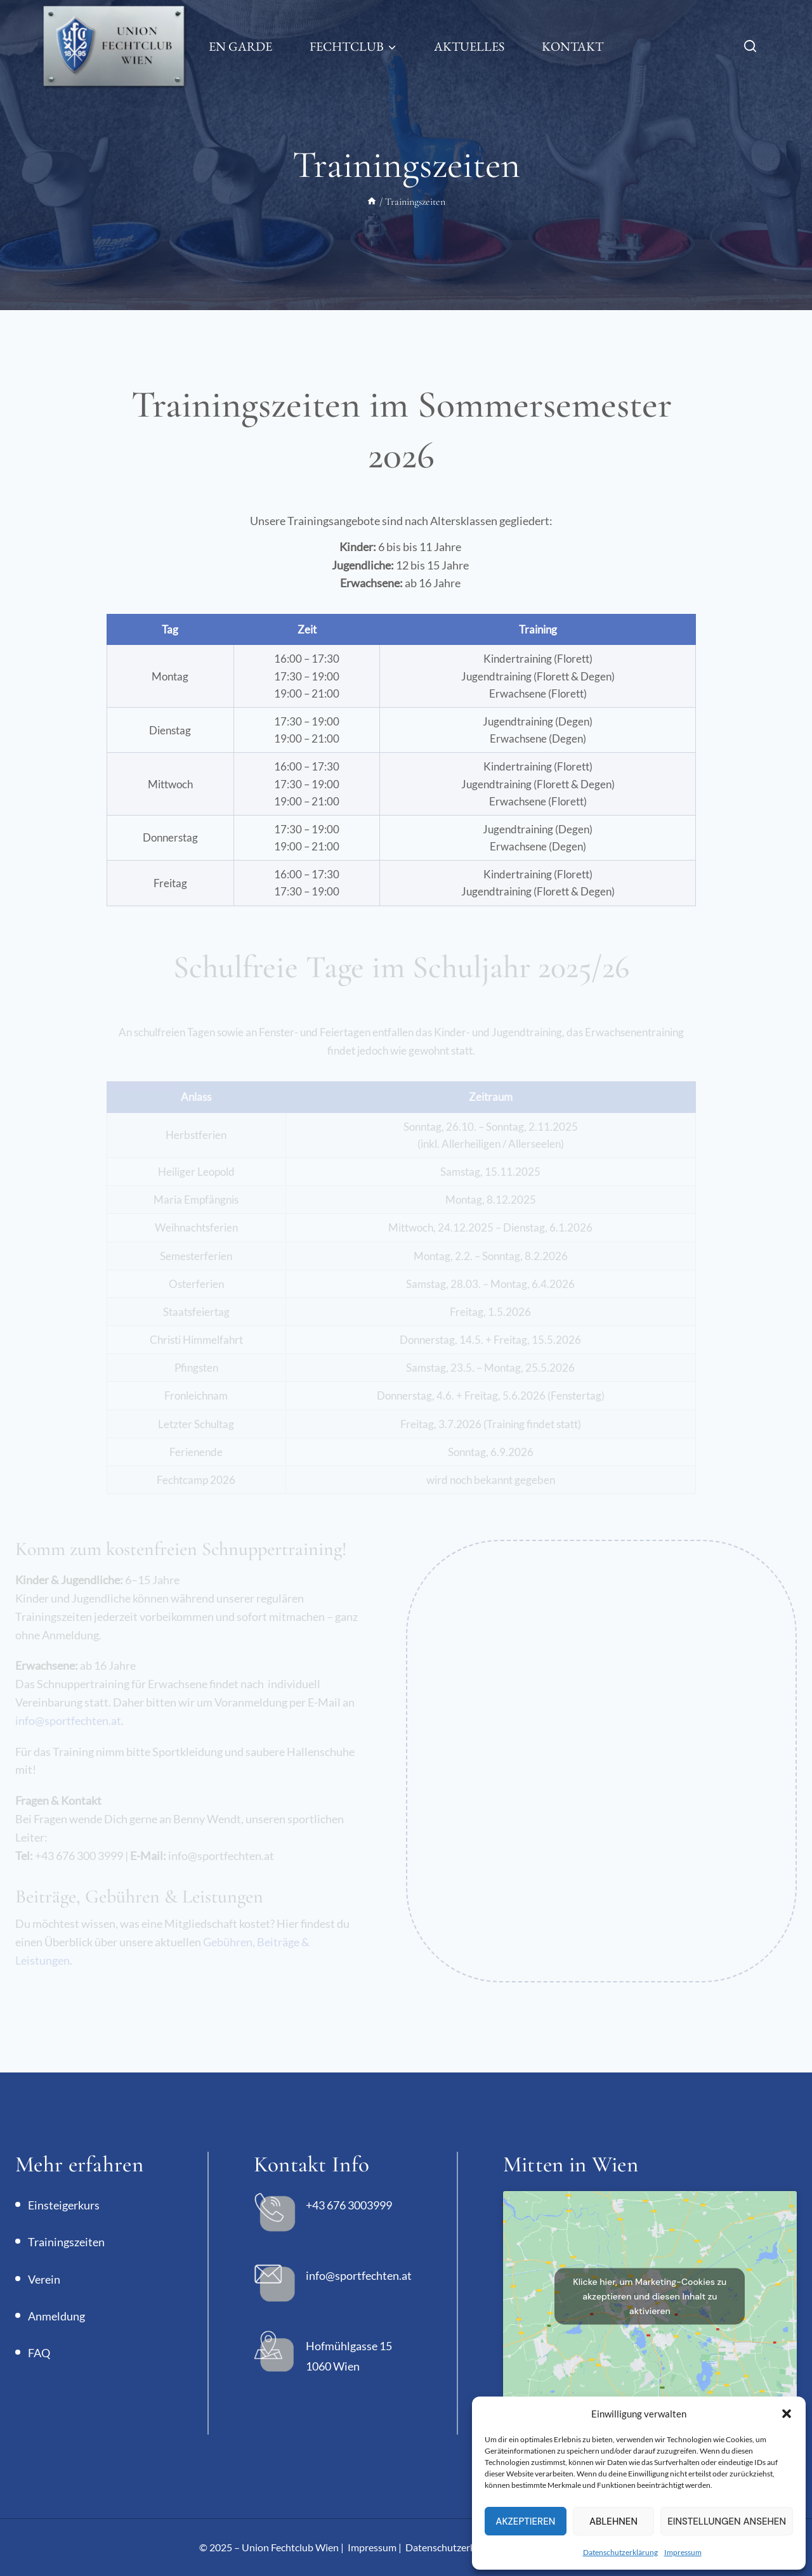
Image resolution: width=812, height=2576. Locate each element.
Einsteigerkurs (64, 2205)
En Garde (240, 46)
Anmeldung (56, 2316)
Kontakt (572, 46)
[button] (786, 2413)
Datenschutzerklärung (620, 2552)
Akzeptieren (525, 2521)
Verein (44, 2279)
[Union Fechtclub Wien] (114, 46)
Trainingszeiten (66, 2242)
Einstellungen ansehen (726, 2521)
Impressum (683, 2552)
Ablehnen (613, 2521)
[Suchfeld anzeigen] (756, 47)
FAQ (39, 2353)
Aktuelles (469, 46)
